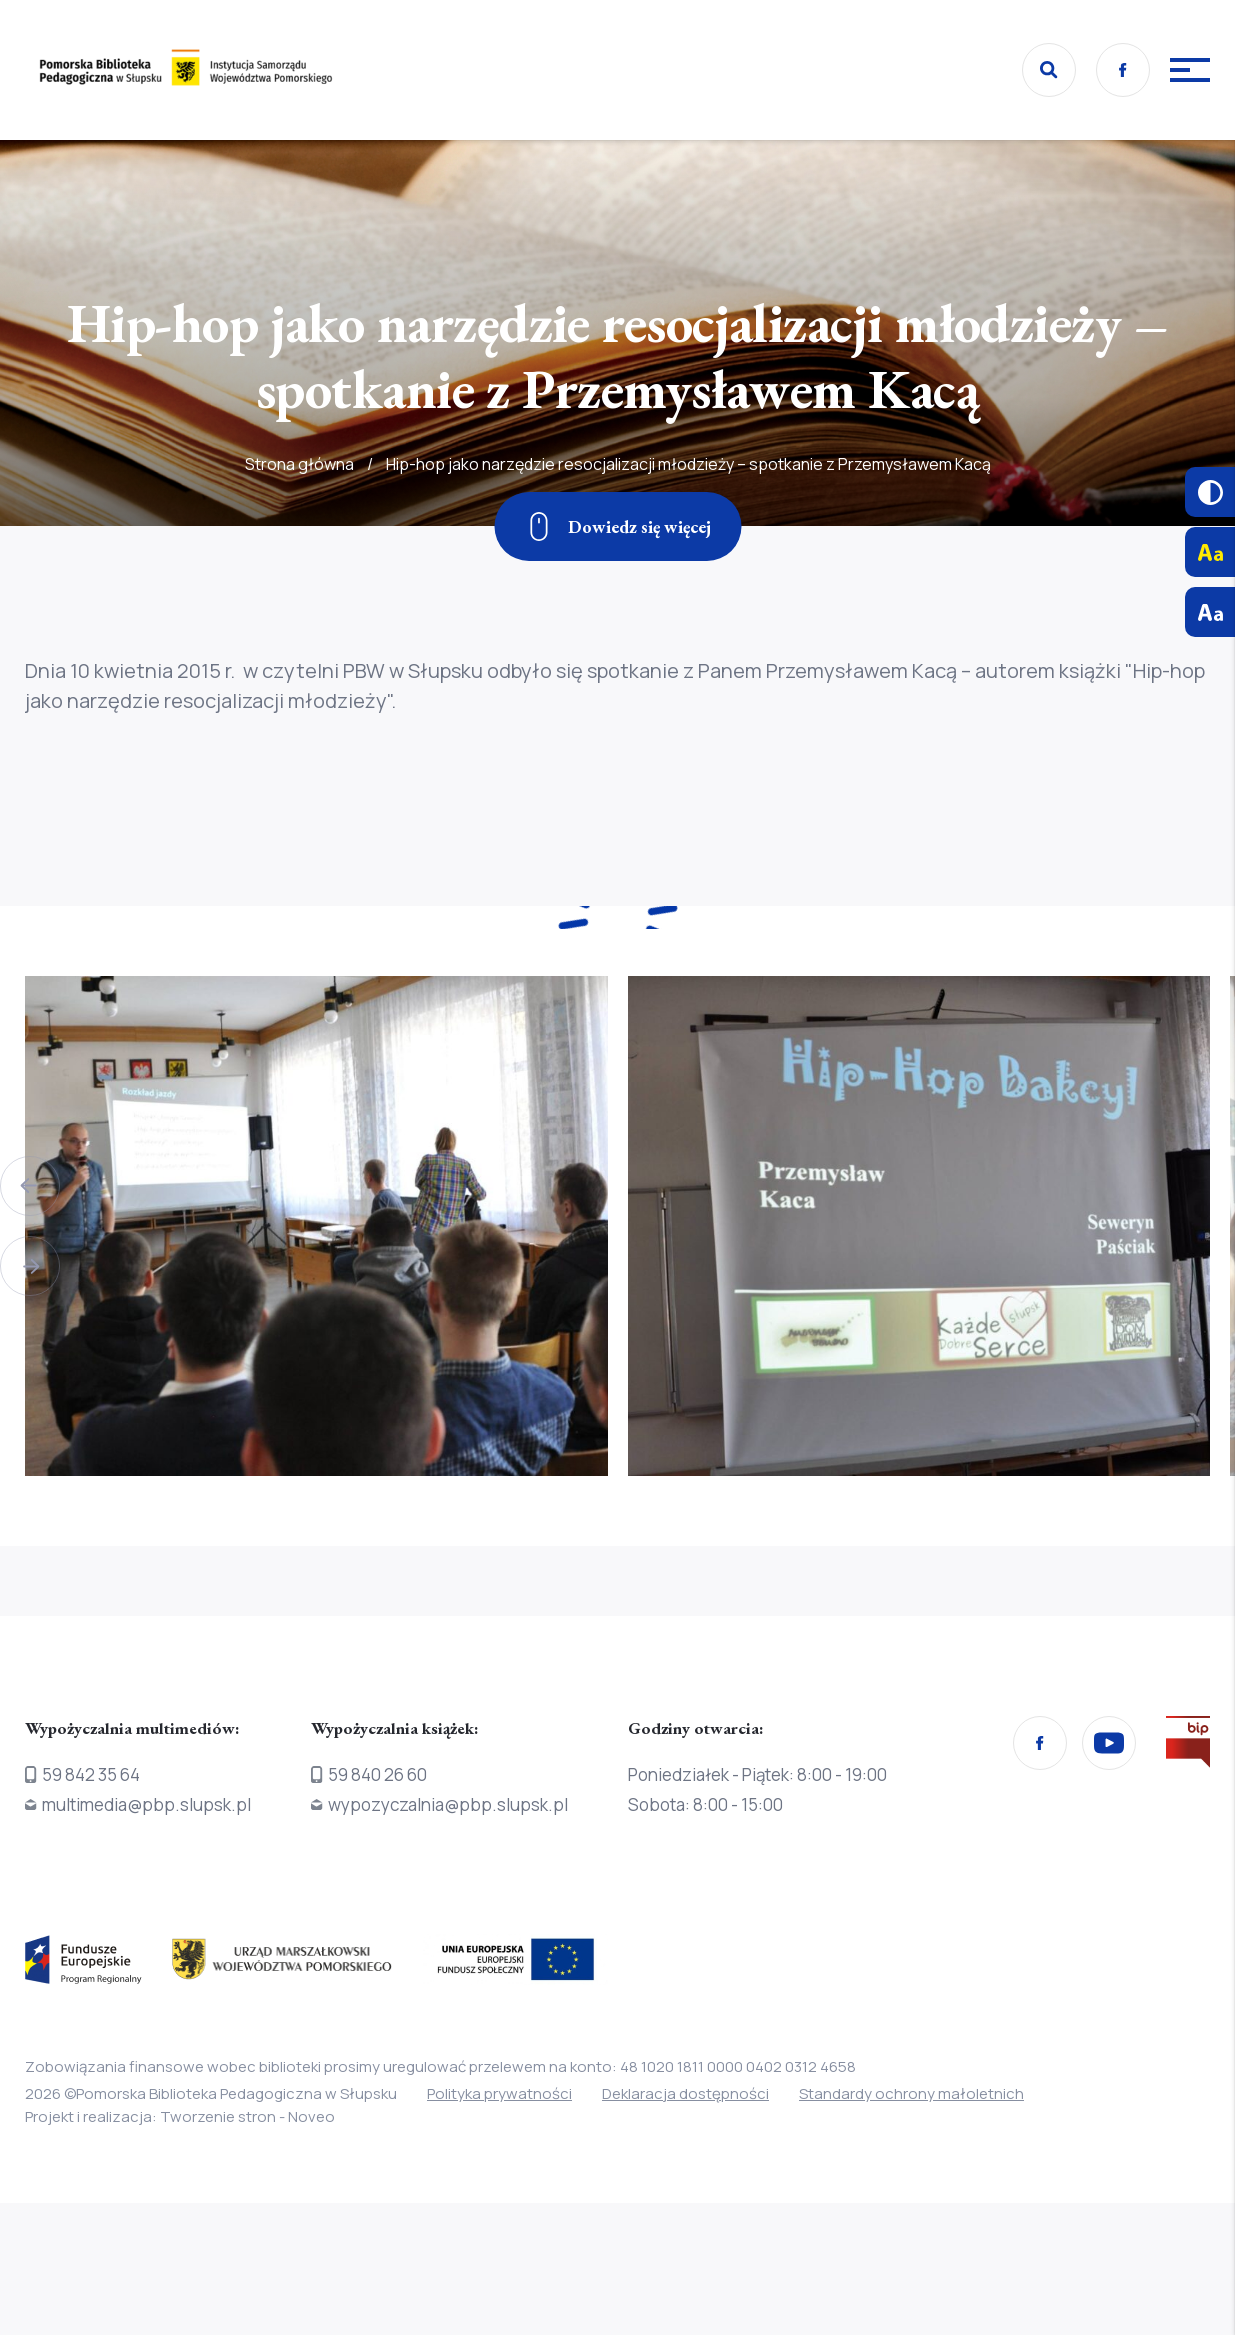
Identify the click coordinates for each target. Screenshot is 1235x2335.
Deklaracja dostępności (685, 2093)
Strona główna (299, 504)
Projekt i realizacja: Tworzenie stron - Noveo (180, 2116)
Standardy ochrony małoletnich (911, 2093)
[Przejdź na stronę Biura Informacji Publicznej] (1188, 1746)
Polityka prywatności (499, 2093)
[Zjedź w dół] (617, 526)
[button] (30, 1186)
